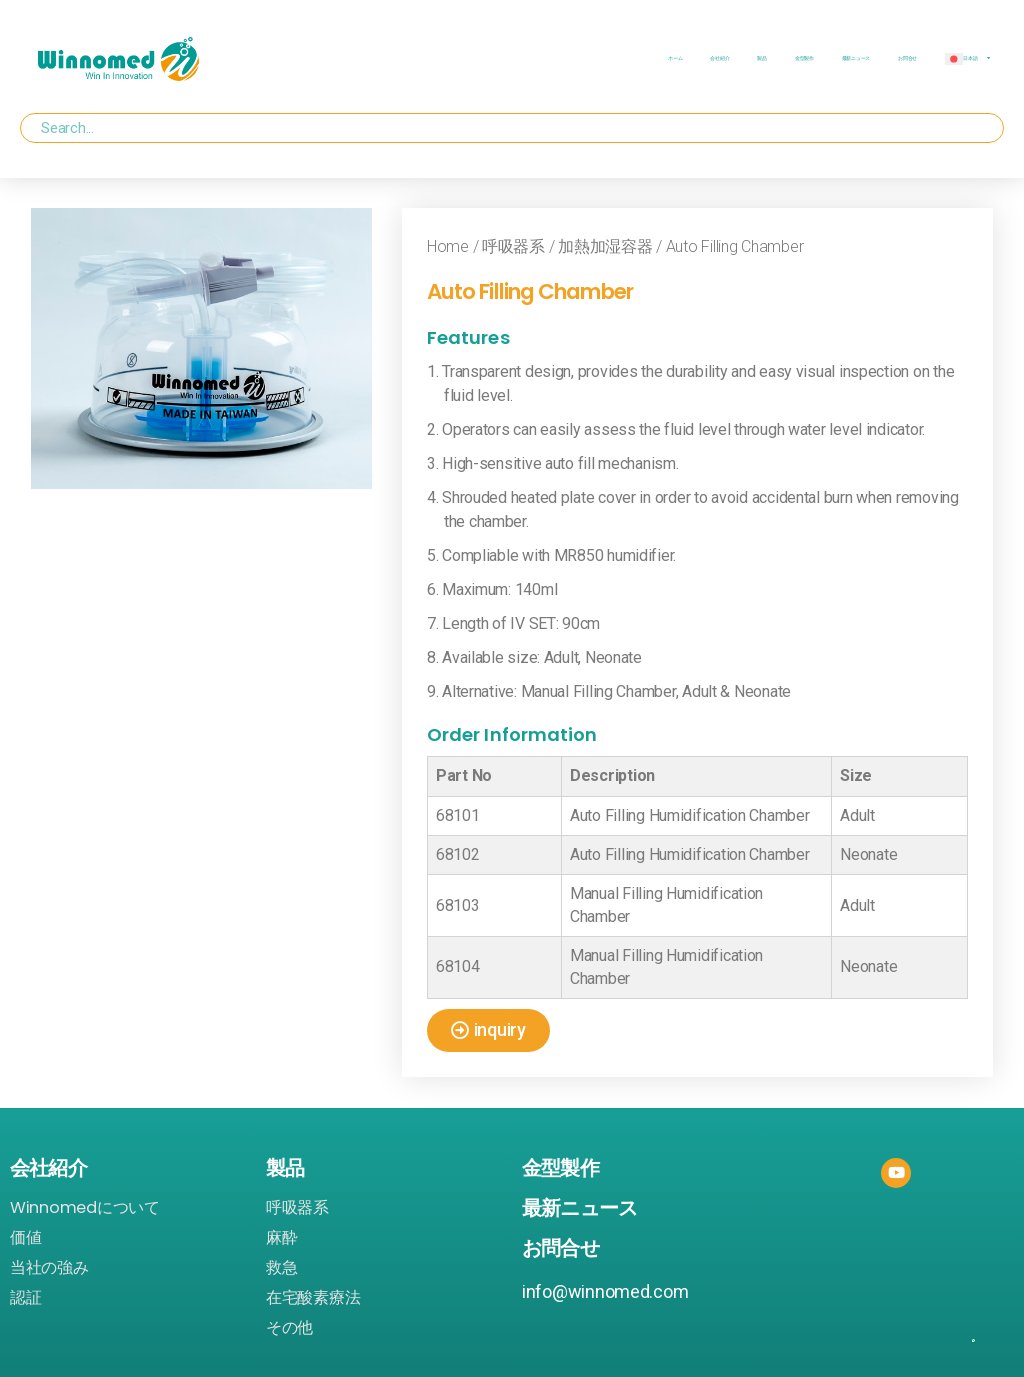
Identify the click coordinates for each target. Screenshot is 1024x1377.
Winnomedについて (85, 1208)
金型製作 (804, 58)
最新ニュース (856, 58)
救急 (281, 1268)
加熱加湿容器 (605, 246)
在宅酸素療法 (313, 1298)
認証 (25, 1298)
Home (448, 246)
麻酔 (281, 1238)
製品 (761, 58)
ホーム (675, 58)
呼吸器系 (513, 246)
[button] (488, 1030)
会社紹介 (719, 58)
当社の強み (49, 1268)
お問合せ (907, 58)
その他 (289, 1328)
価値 (25, 1238)
